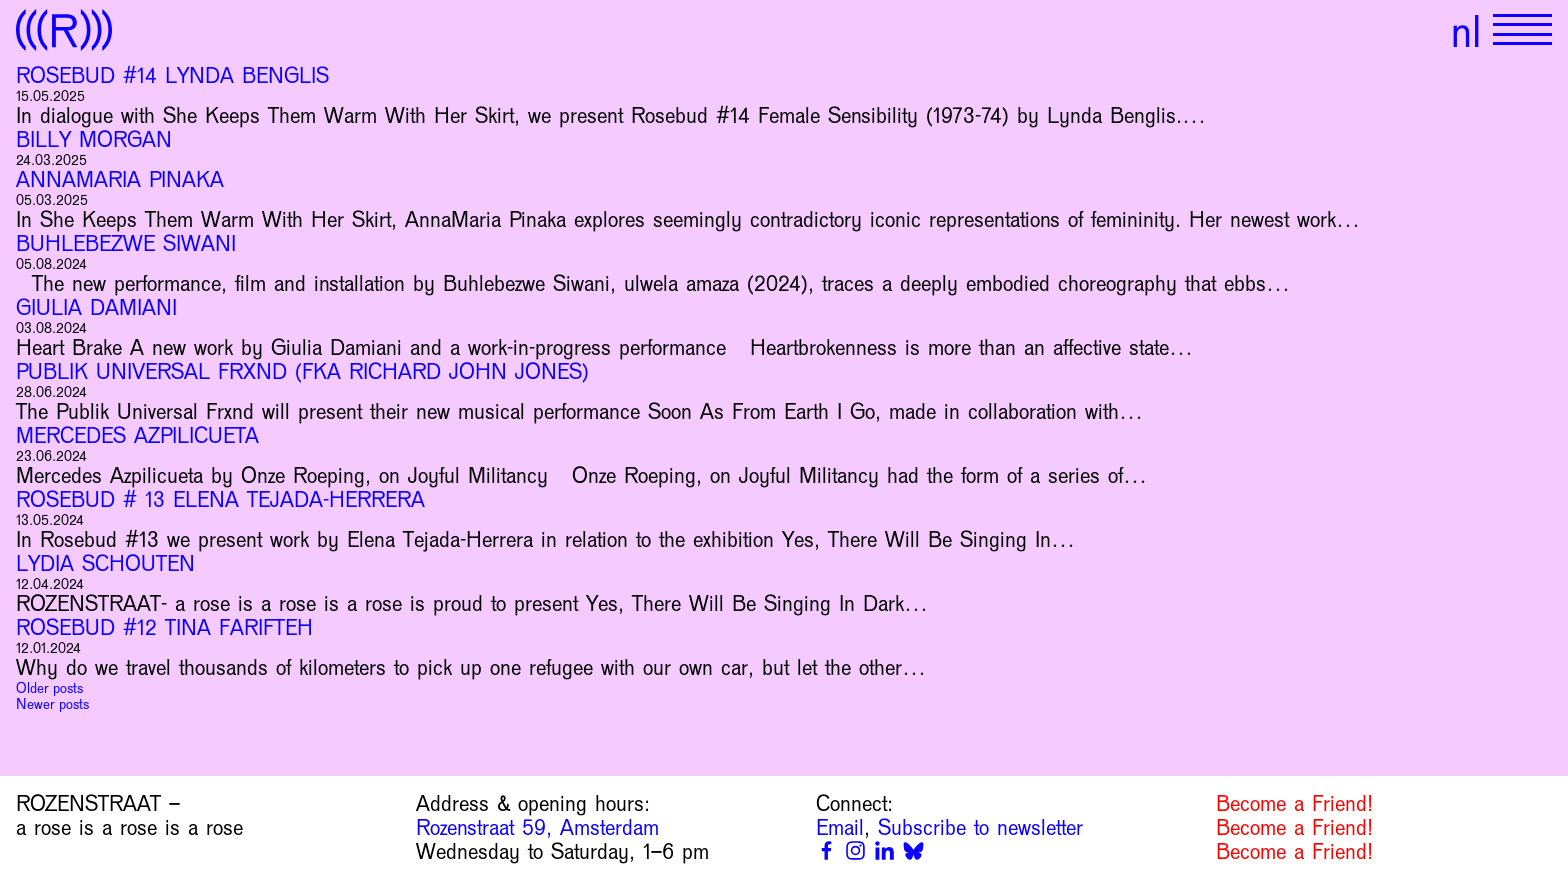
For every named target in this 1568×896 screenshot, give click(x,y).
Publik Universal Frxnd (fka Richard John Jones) (302, 372)
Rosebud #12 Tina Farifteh (164, 628)
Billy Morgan (94, 140)
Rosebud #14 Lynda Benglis (172, 76)
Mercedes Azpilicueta (137, 436)
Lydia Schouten (105, 564)
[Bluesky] (913, 850)
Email (840, 828)
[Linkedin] (884, 850)
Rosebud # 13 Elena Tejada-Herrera (220, 500)
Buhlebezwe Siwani (126, 244)
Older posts (49, 688)
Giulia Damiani (96, 308)
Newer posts (52, 704)
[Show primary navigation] (1522, 30)
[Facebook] (826, 850)
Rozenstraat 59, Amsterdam (537, 828)
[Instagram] (855, 850)
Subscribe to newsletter (980, 828)
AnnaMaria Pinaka (120, 180)
